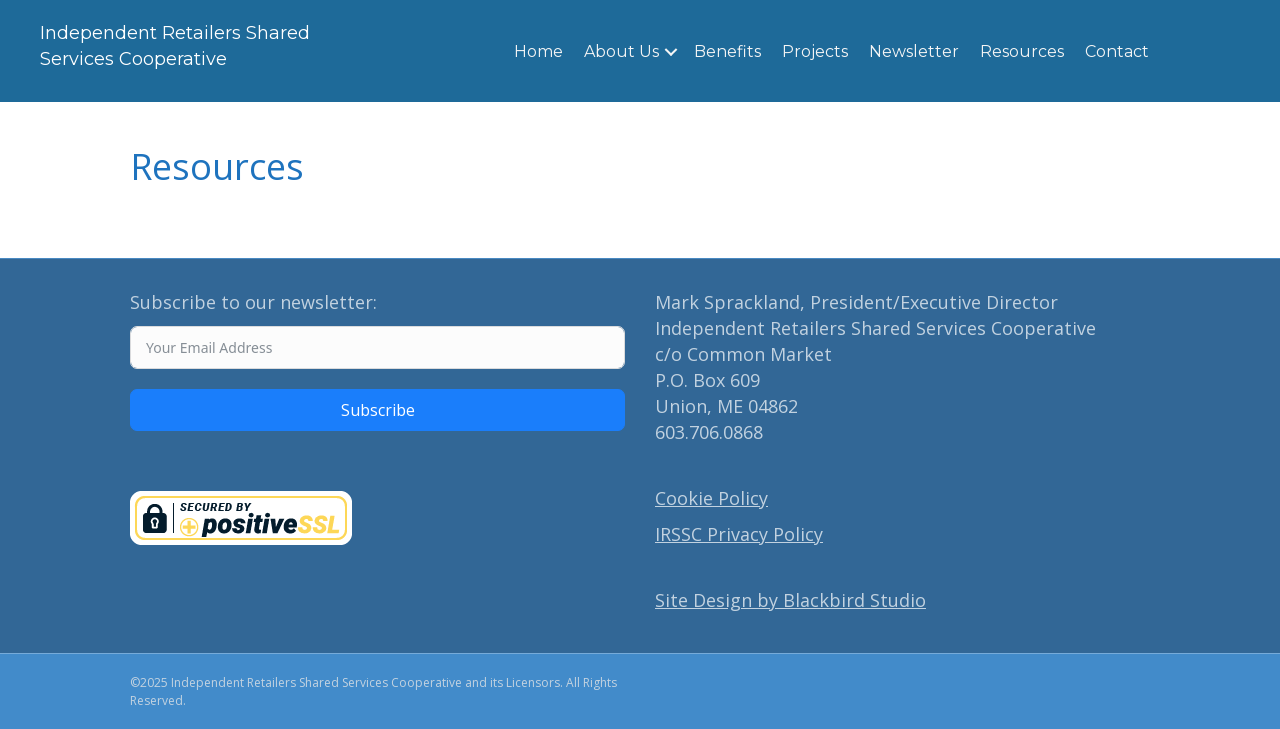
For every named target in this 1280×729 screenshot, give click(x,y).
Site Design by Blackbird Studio (790, 600)
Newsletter (914, 51)
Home (538, 51)
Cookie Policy (711, 498)
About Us (621, 51)
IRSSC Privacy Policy (739, 534)
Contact (1117, 51)
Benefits (727, 51)
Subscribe (378, 410)
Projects (815, 51)
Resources (1022, 51)
